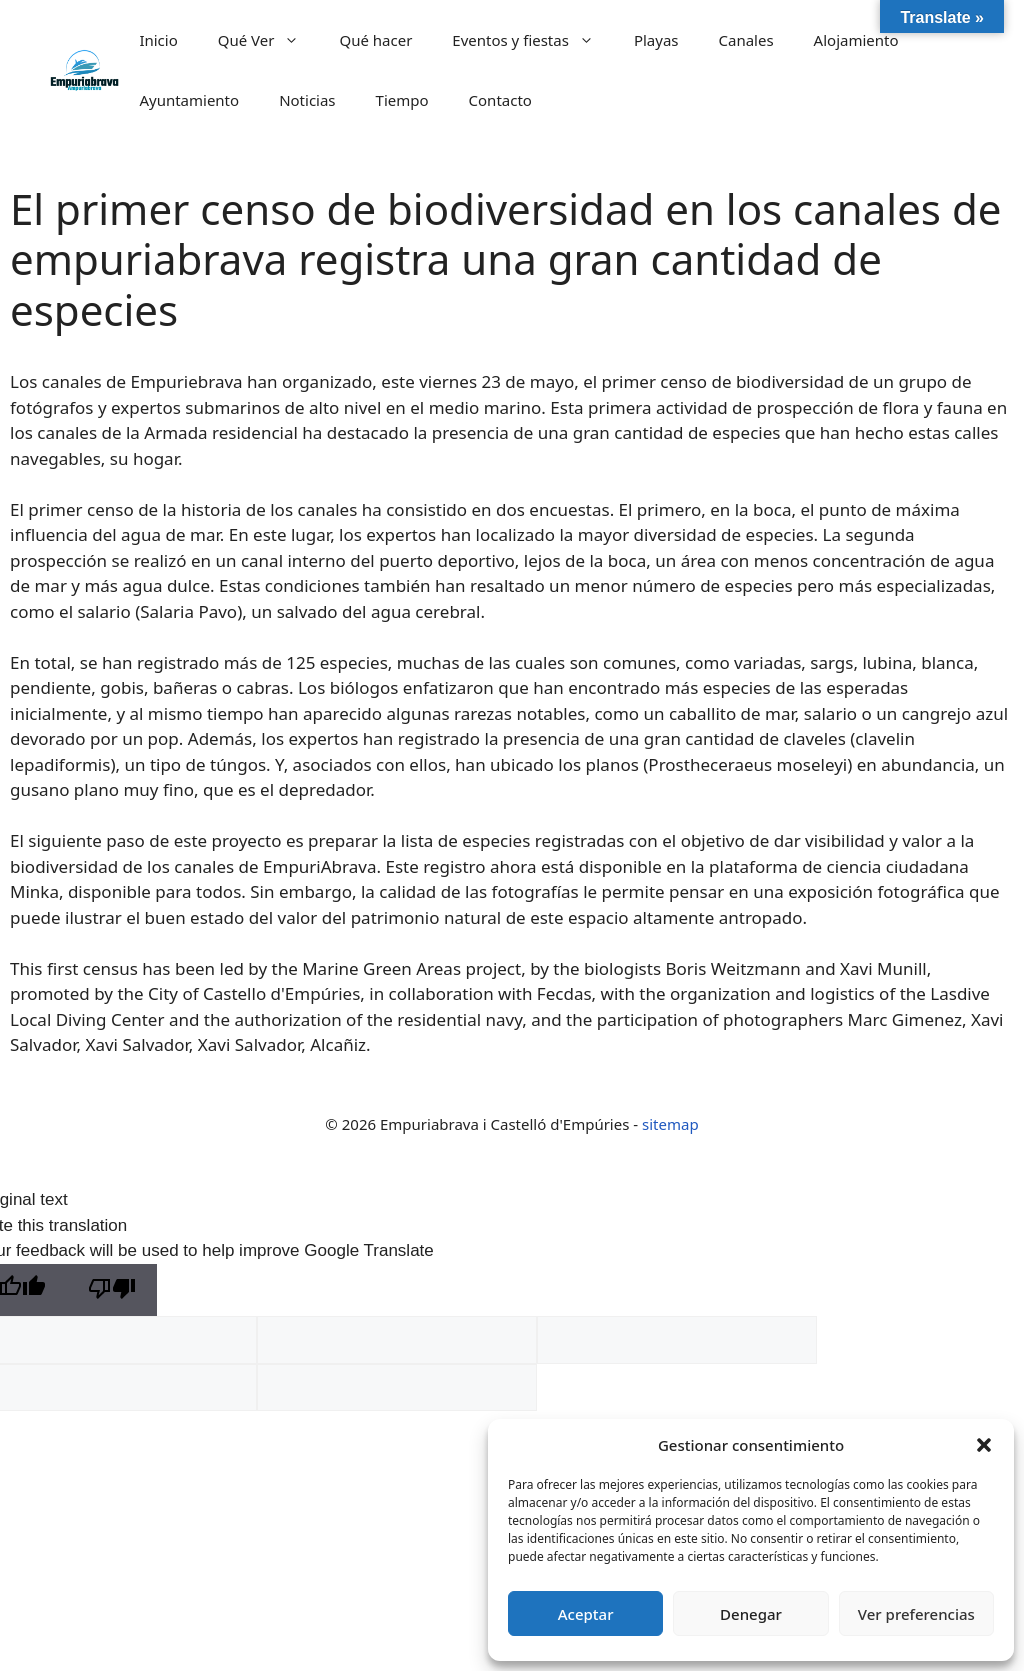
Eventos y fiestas (533, 40)
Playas (656, 40)
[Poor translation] (112, 1290)
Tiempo (402, 100)
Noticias (307, 100)
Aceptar (586, 1614)
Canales (746, 40)
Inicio (158, 40)
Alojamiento (856, 40)
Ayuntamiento (189, 100)
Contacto (500, 100)
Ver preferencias (916, 1614)
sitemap (670, 1124)
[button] (984, 1445)
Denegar (751, 1614)
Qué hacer (375, 40)
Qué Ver (269, 40)
